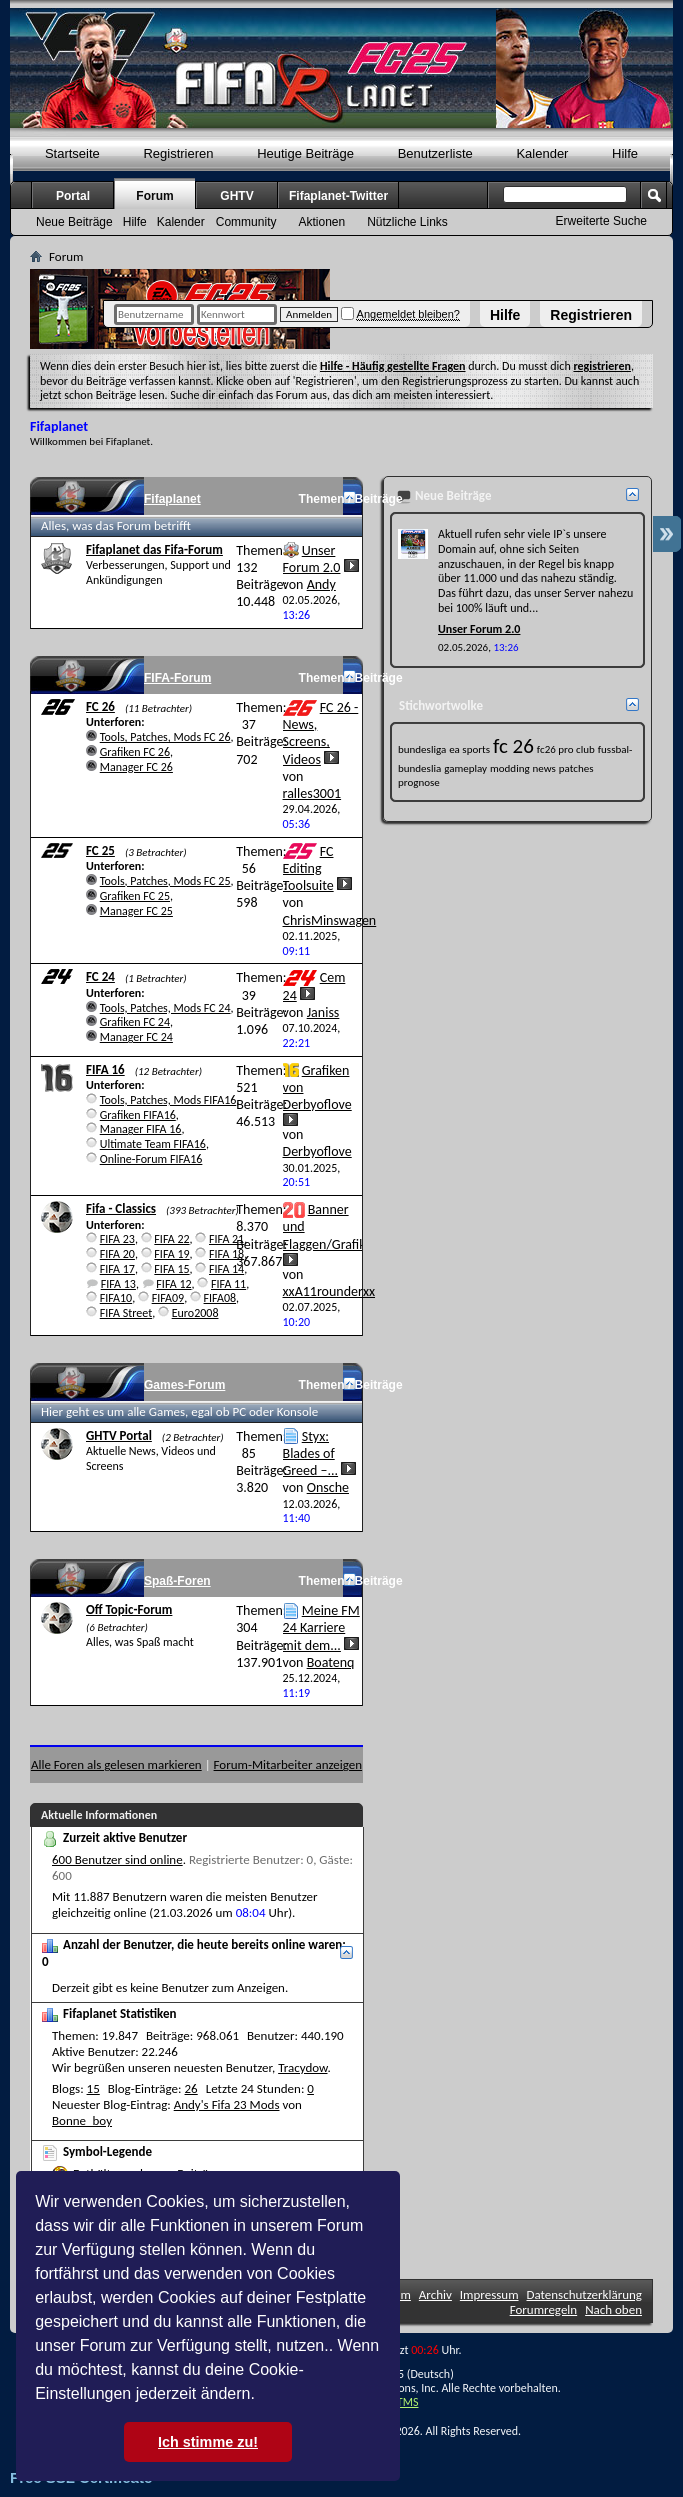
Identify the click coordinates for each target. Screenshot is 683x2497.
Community (246, 222)
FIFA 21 (226, 1239)
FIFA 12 (173, 1284)
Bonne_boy (82, 2120)
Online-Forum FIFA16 (151, 1159)
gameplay (465, 768)
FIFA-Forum (177, 678)
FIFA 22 (171, 1239)
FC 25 (100, 850)
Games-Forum (184, 1385)
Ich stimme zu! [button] (208, 2442)
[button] (262, 2396)
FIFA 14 (226, 1269)
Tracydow (302, 2067)
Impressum (489, 2294)
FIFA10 (116, 1298)
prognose (419, 782)
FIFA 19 (171, 1254)
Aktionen (321, 222)
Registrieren (591, 315)
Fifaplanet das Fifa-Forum (154, 549)
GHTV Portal (119, 1435)
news (544, 768)
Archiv (435, 2294)
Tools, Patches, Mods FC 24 (165, 1008)
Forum (154, 196)
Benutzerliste (435, 153)
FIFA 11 (228, 1284)
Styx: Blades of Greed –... (311, 1453)
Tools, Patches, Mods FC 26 (165, 737)
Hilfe (505, 315)
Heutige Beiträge (305, 153)
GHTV (236, 196)
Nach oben (613, 2309)
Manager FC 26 (136, 767)
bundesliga (422, 749)
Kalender (542, 153)
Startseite (72, 153)
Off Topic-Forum (129, 1609)
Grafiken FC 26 (135, 752)
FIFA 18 (226, 1254)
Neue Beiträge (74, 222)
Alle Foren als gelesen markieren (116, 1764)
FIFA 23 (117, 1239)
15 (93, 2088)
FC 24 (100, 976)
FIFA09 (168, 1298)
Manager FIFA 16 (141, 1129)
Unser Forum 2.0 (312, 559)
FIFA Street (126, 1313)
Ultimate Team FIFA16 (153, 1144)
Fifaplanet (172, 499)
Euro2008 (195, 1313)
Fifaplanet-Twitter (338, 196)
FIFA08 (220, 1298)
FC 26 (100, 706)
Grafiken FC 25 (135, 896)
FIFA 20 (117, 1254)
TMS (408, 2402)
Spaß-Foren (177, 1581)
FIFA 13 (118, 1284)
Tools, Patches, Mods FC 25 (165, 881)
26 (191, 2088)
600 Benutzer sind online (117, 1859)
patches (576, 768)
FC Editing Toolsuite (308, 868)
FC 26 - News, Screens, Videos (321, 733)
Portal (73, 196)
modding (510, 768)
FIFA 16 (105, 1069)
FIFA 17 (117, 1269)
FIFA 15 (171, 1269)
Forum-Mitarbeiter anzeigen (288, 1764)
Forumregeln (544, 2309)
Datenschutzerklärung (585, 2294)
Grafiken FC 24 (135, 1022)
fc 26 (513, 746)
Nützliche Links (407, 222)
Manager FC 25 (136, 911)
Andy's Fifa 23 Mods (227, 2104)
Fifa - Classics (121, 1208)
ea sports (469, 749)
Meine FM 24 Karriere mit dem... (321, 1627)
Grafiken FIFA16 (138, 1115)
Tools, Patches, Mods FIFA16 (168, 1100)
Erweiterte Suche (601, 221)
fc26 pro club (566, 749)
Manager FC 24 (136, 1037)
